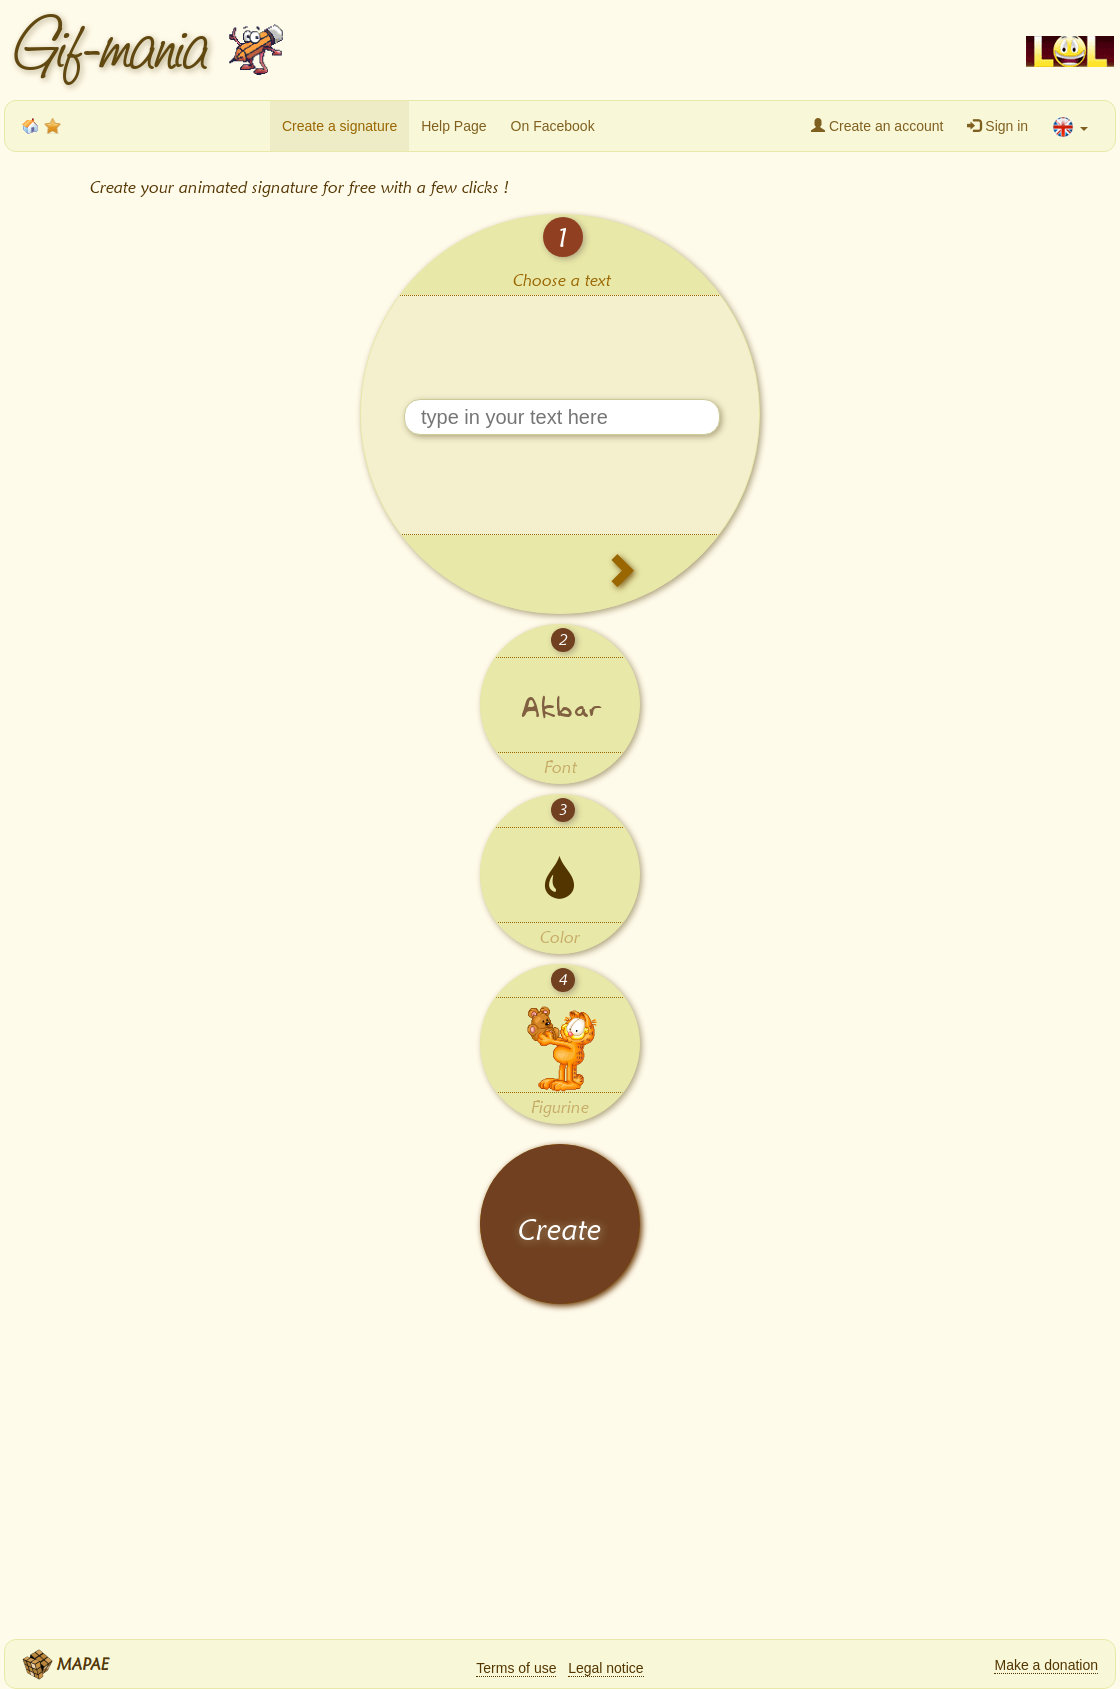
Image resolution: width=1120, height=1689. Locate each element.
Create (560, 1229)
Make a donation (1046, 1665)
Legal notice (606, 1668)
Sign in (997, 126)
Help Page (453, 126)
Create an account (877, 126)
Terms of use (516, 1668)
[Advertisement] (650, 50)
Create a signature (339, 126)
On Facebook (553, 126)
